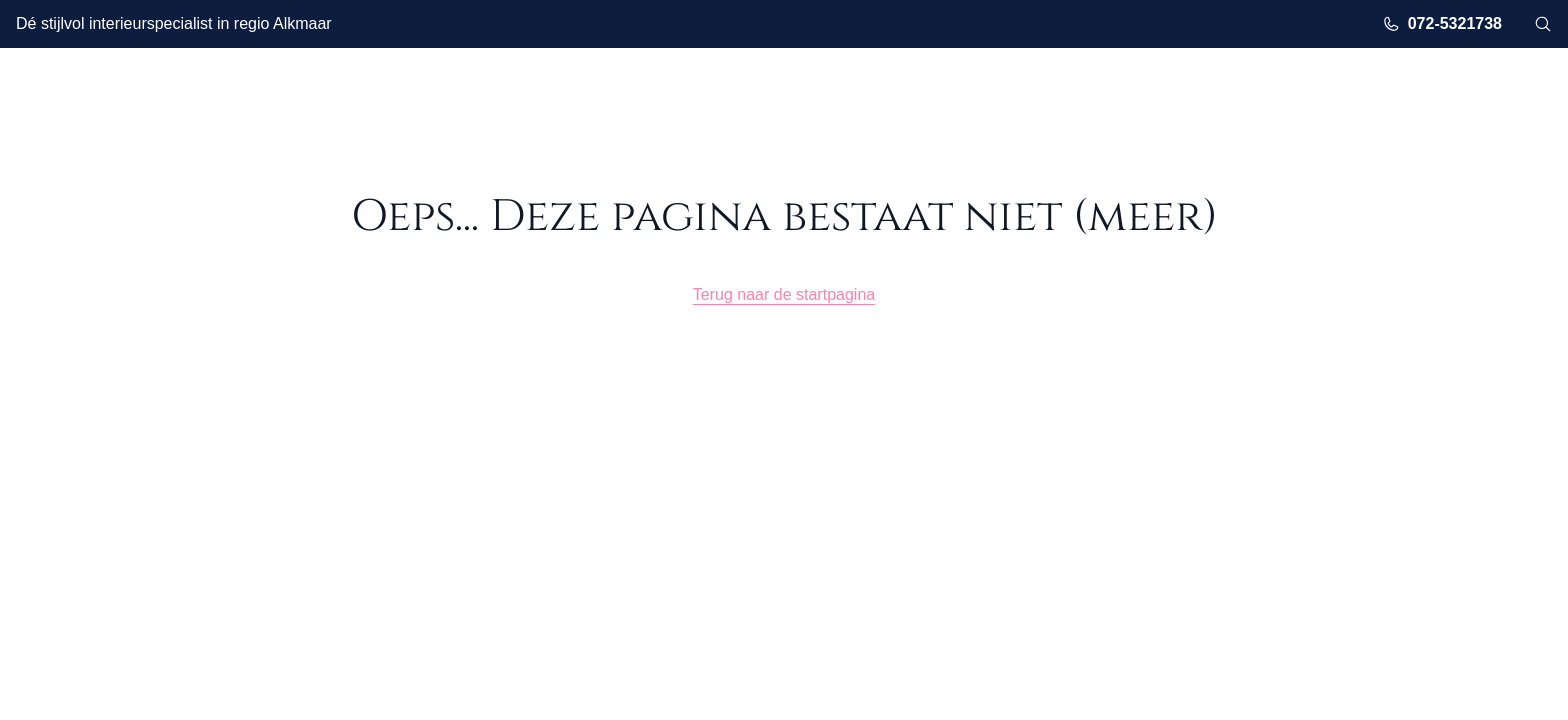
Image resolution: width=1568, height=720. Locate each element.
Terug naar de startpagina (784, 294)
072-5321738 (1442, 24)
